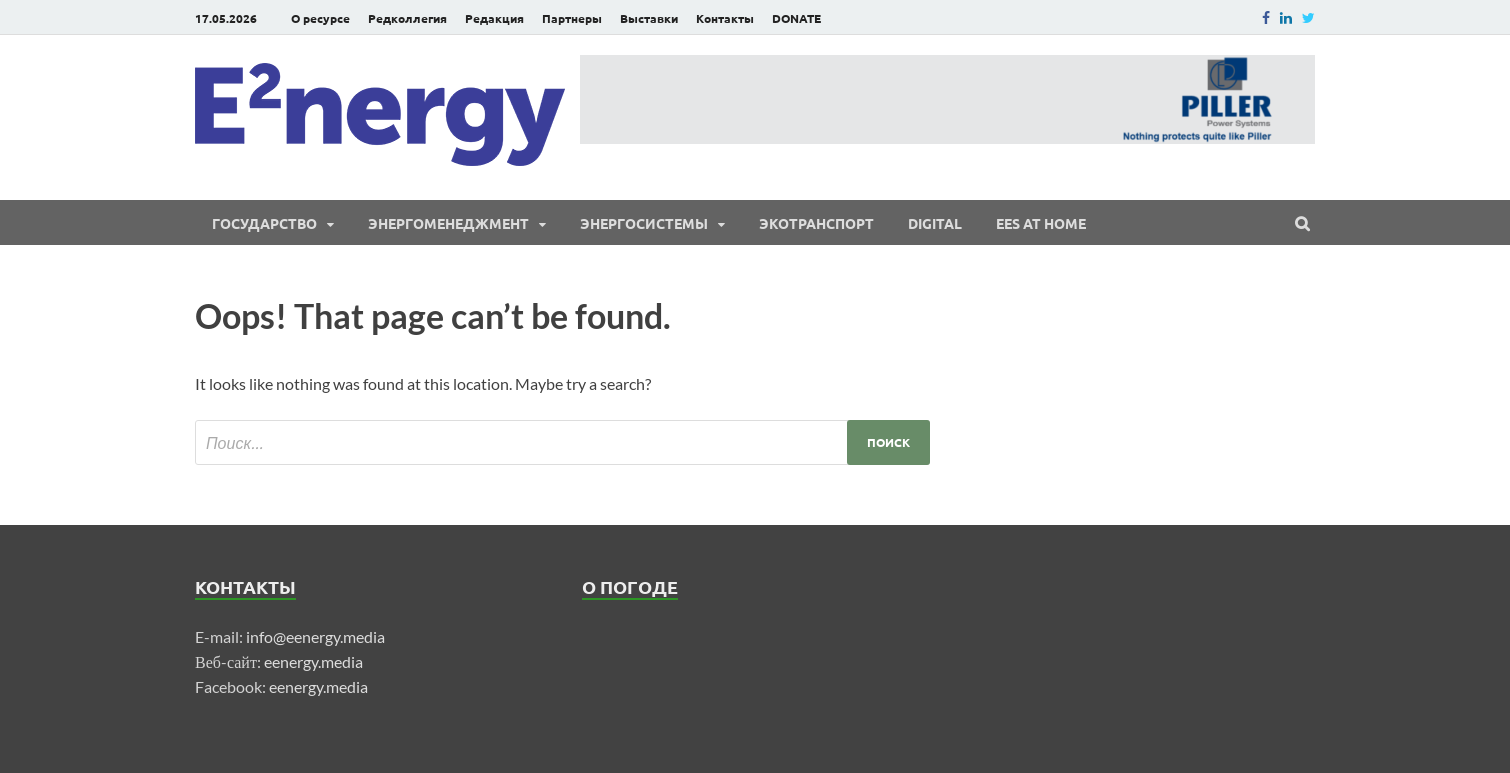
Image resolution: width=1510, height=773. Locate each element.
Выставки (649, 18)
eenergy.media (313, 661)
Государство (264, 223)
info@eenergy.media (315, 636)
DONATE (796, 18)
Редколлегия (407, 18)
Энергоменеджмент (448, 223)
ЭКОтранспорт (816, 223)
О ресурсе (320, 18)
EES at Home (1041, 223)
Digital (935, 223)
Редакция (494, 18)
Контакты (725, 18)
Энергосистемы (644, 223)
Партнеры (572, 18)
